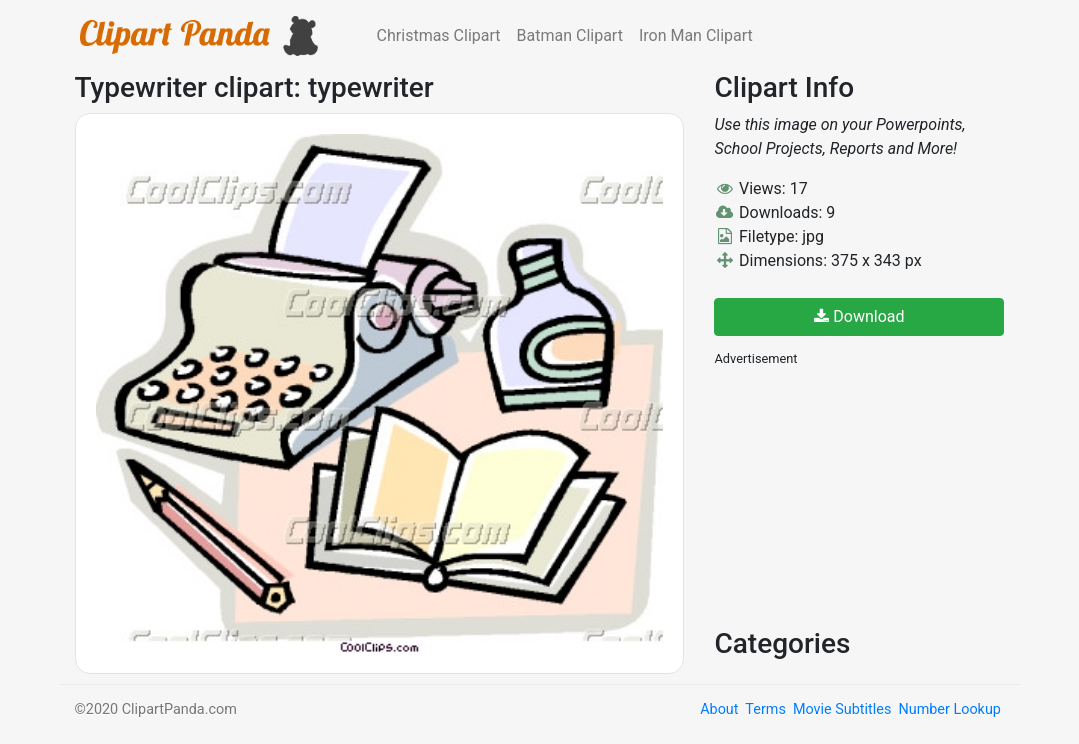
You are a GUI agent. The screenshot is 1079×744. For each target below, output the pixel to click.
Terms (765, 709)
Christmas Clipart (439, 35)
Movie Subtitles (842, 709)
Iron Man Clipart (696, 35)
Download (859, 316)
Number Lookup (949, 709)
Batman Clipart (570, 35)
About (719, 709)
